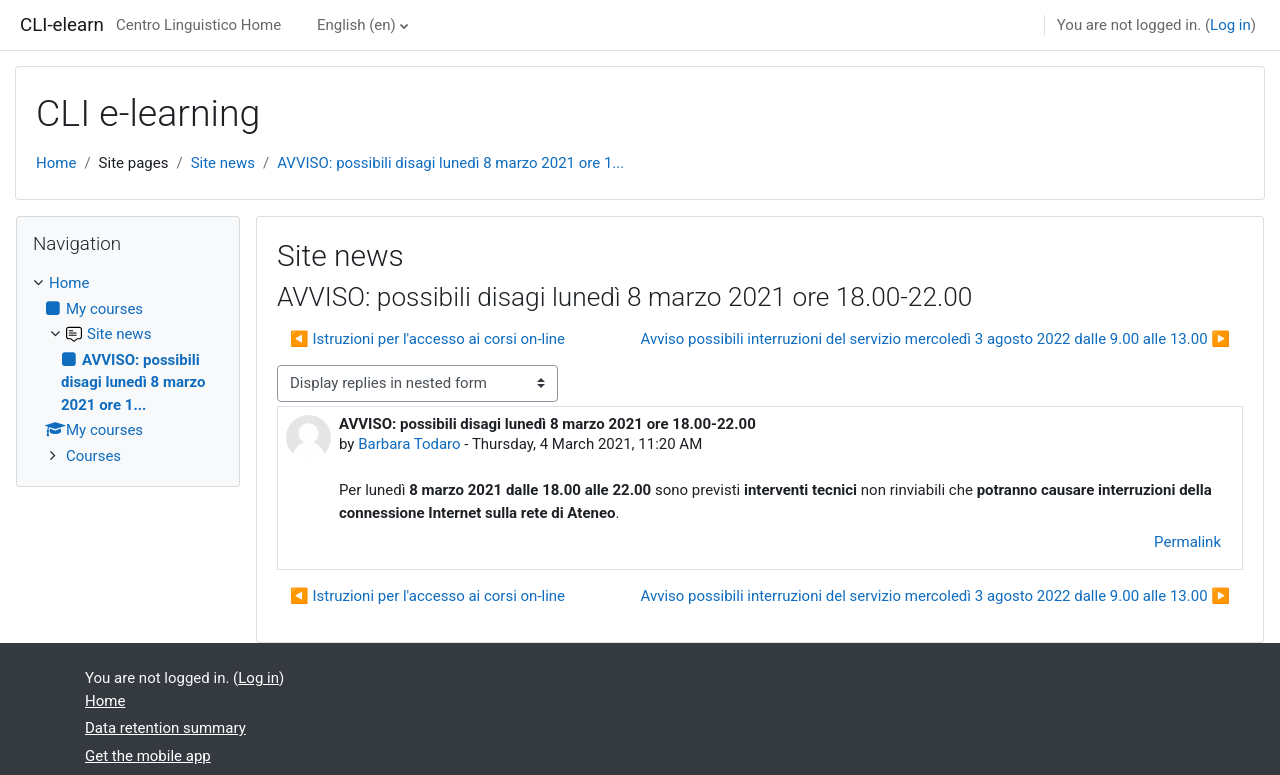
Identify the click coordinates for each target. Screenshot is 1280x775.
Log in (1230, 25)
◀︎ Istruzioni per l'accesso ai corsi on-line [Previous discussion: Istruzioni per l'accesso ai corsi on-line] (427, 339)
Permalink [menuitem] (1187, 542)
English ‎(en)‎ (356, 25)
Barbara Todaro (409, 444)
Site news (223, 163)
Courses (93, 456)
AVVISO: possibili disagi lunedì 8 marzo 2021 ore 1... (450, 163)
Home (56, 163)
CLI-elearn (62, 25)
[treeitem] (128, 369)
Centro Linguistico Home (198, 25)
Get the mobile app (148, 756)
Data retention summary (165, 728)
